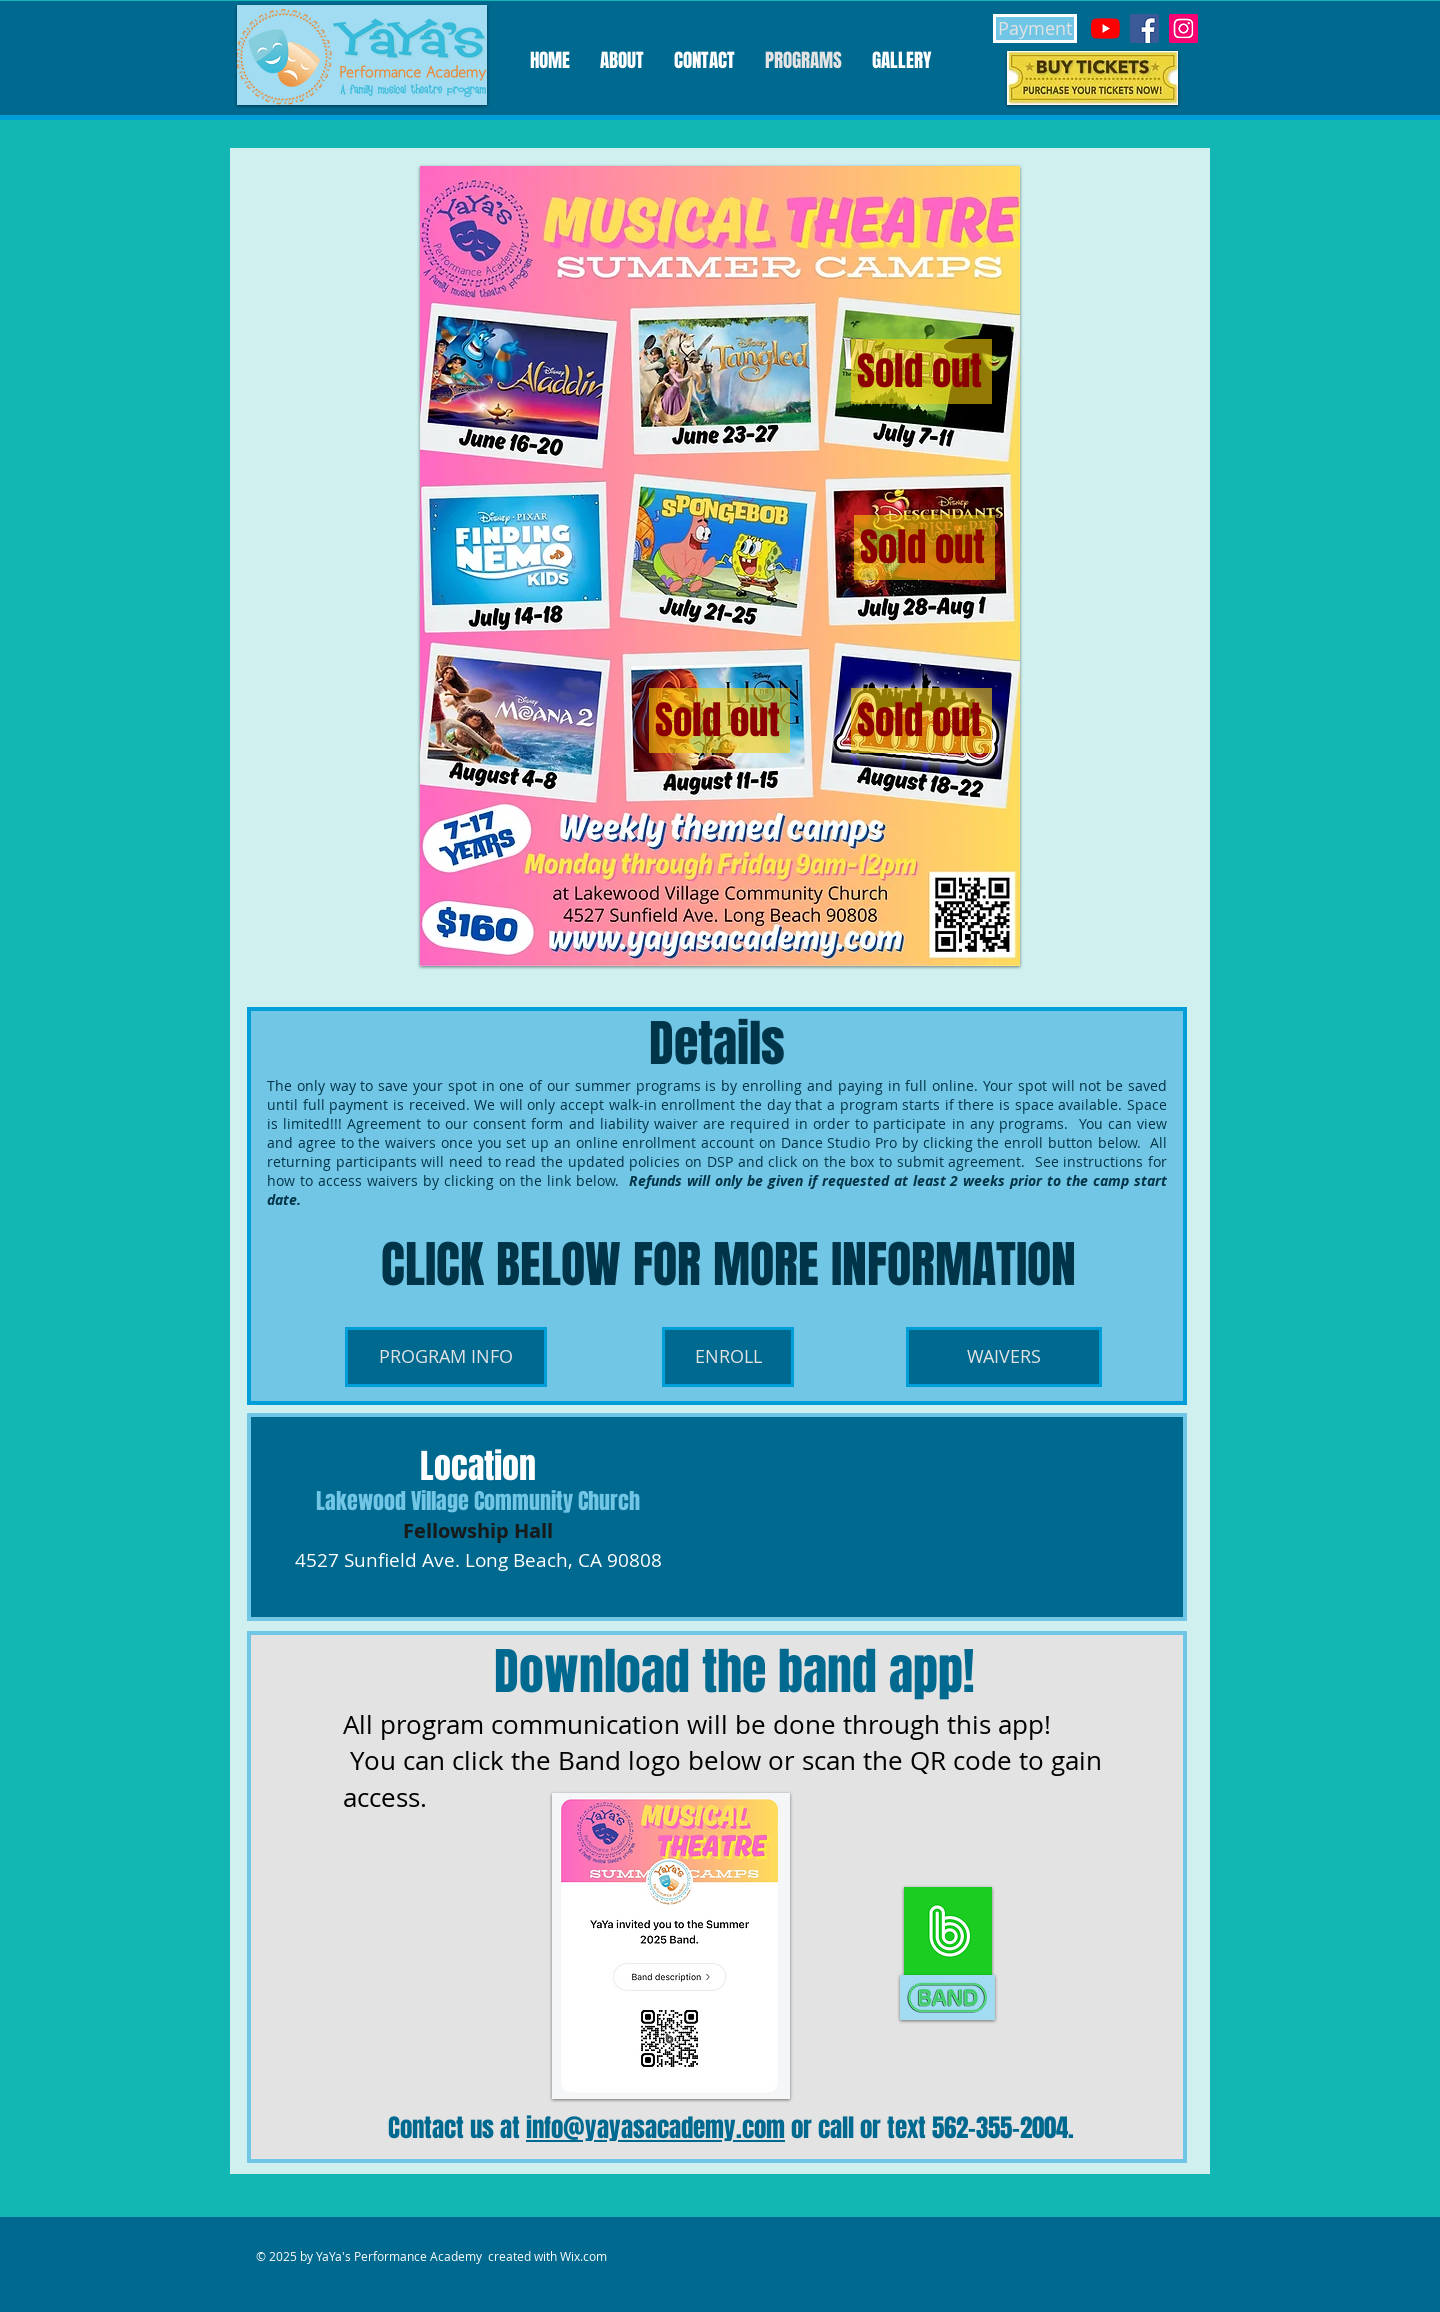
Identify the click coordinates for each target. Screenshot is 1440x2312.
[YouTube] (1105, 28)
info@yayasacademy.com (655, 2128)
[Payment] (1035, 28)
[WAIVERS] (1004, 1357)
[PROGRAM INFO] (446, 1357)
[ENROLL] (728, 1357)
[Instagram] (1183, 28)
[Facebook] (1144, 28)
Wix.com (583, 2256)
